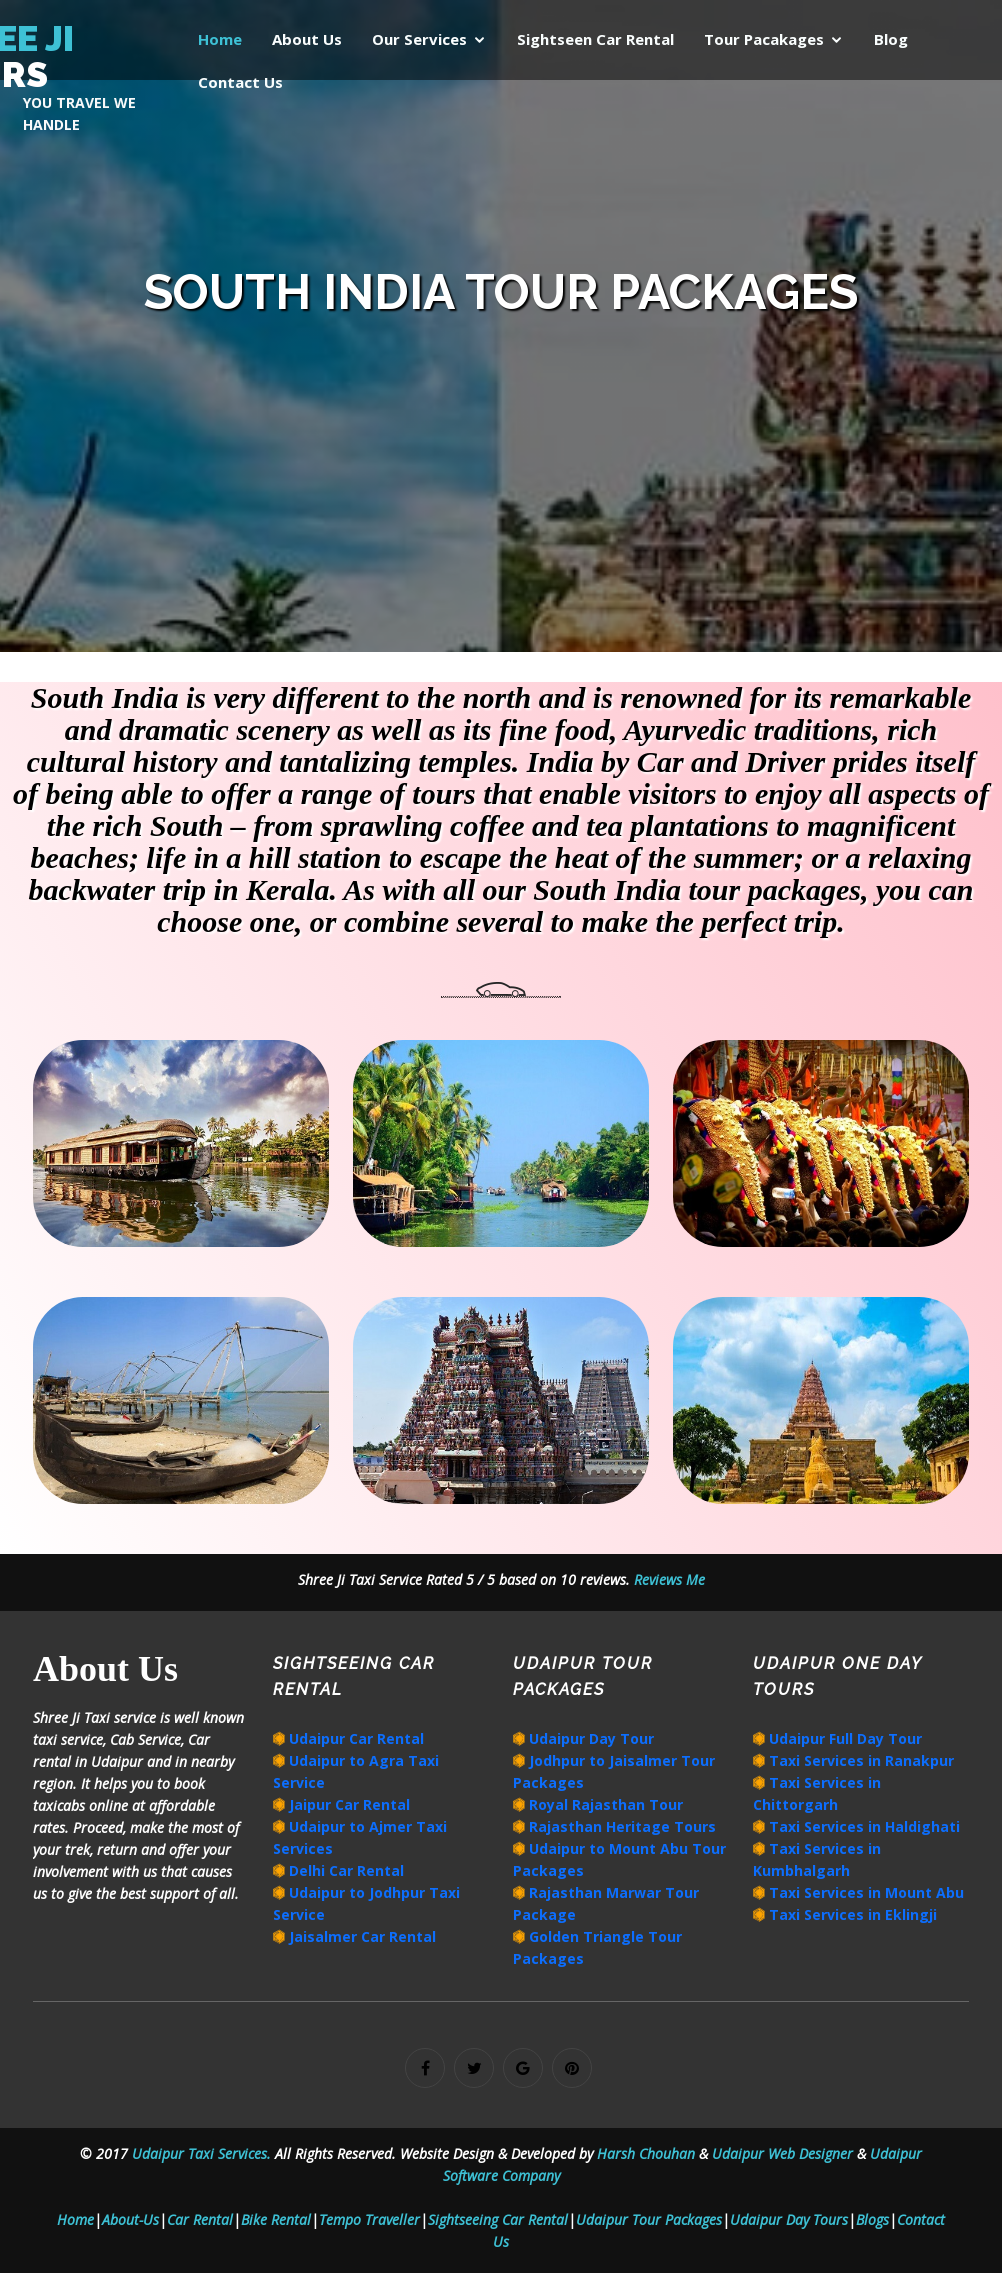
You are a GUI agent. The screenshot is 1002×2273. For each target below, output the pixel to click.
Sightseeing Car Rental (498, 2219)
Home (75, 2219)
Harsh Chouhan (648, 2153)
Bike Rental (276, 2219)
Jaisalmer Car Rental (360, 1936)
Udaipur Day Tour (589, 1738)
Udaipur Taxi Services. (201, 2153)
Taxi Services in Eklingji (851, 1914)
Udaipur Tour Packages (649, 2219)
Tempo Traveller (369, 2219)
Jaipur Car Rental (347, 1804)
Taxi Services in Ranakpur (859, 1760)
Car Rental (200, 2219)
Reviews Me (667, 1579)
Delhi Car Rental (344, 1870)
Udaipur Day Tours (789, 2219)
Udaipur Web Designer (784, 2153)
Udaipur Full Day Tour (843, 1738)
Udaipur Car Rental (354, 1738)
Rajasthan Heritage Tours (620, 1826)
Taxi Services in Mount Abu (864, 1892)
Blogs (872, 2219)
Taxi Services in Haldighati (862, 1826)
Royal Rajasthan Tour (604, 1804)
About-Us (130, 2219)
